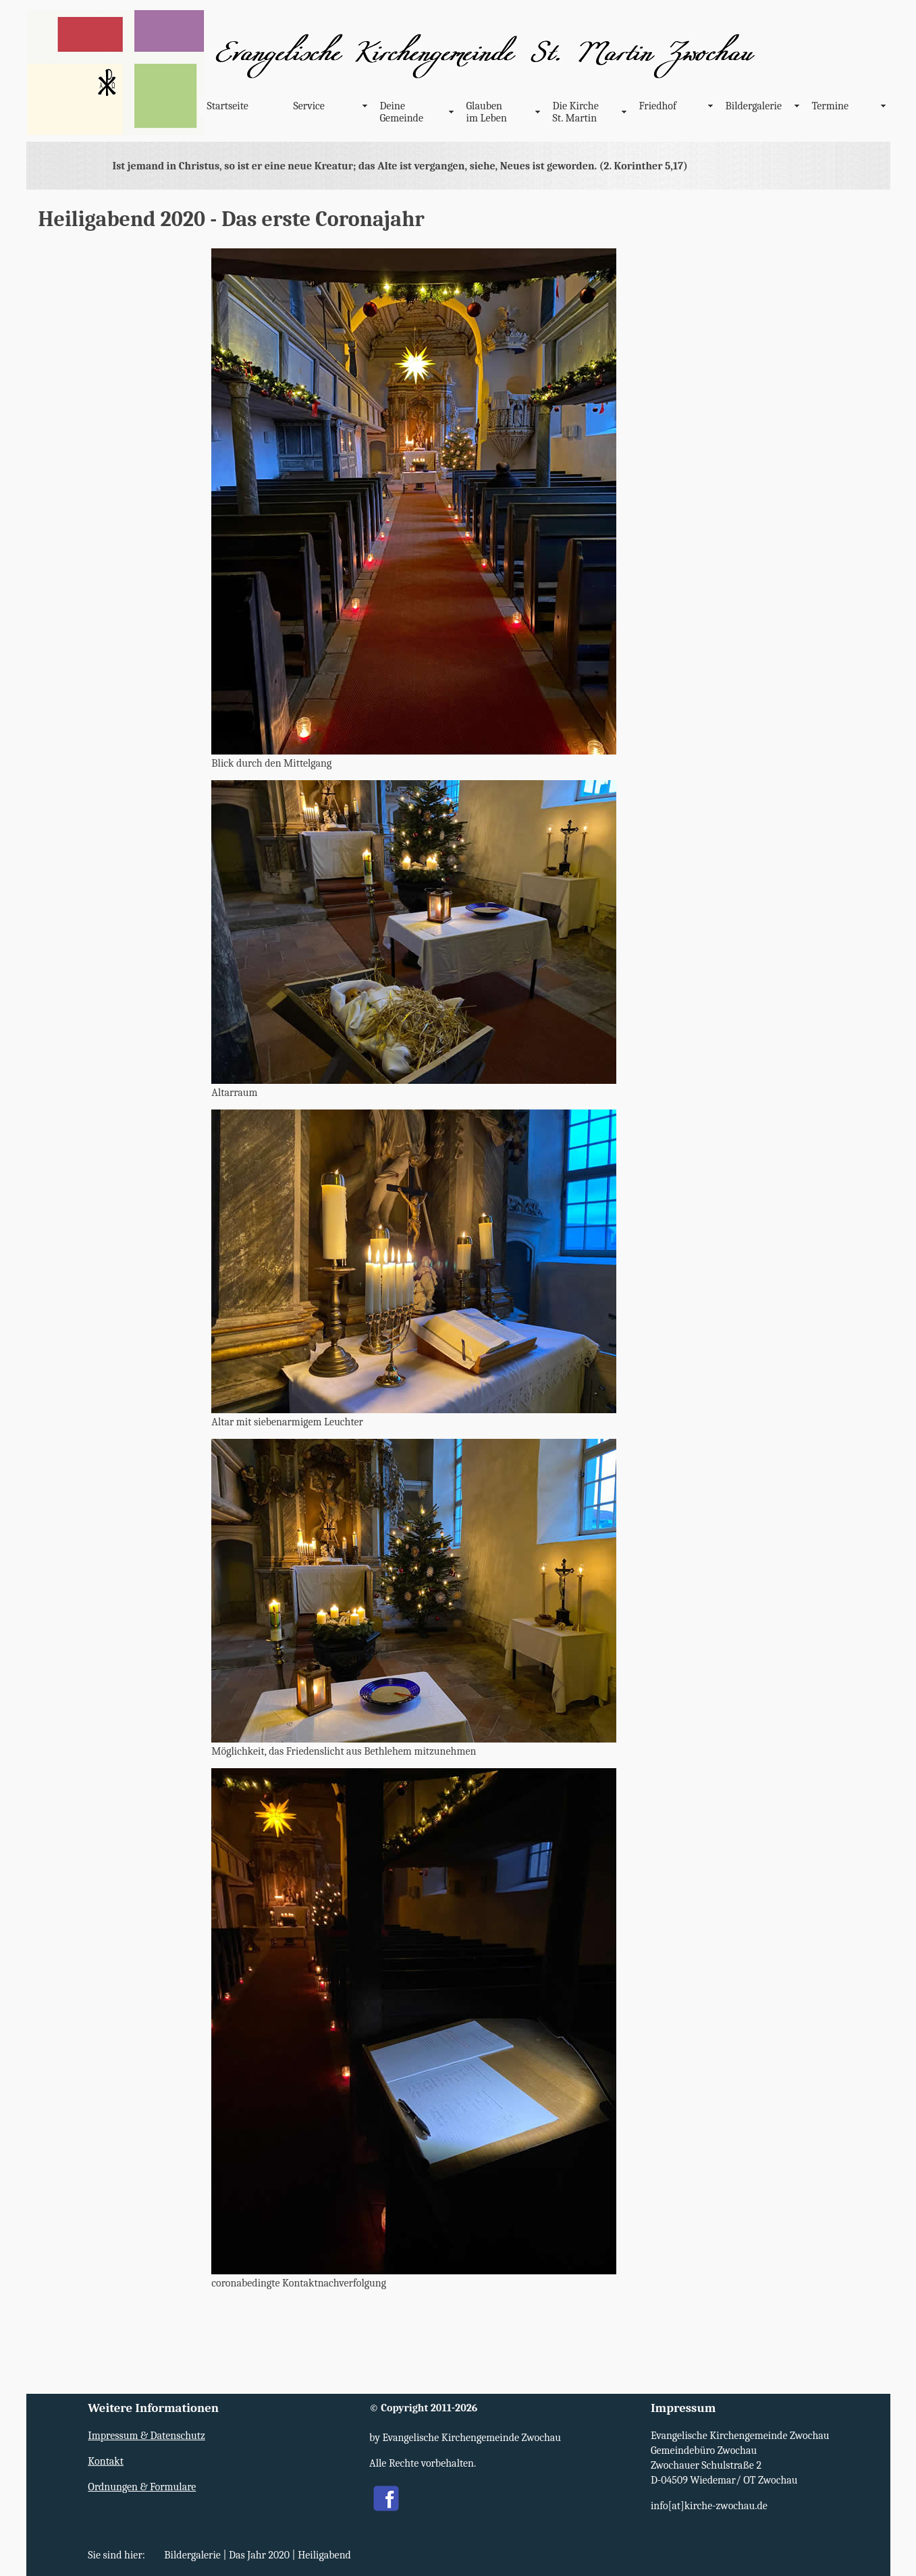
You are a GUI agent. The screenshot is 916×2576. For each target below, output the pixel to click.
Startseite (227, 106)
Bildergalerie (754, 106)
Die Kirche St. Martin (576, 112)
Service (309, 106)
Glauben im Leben (486, 112)
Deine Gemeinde (401, 112)
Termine (830, 106)
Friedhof (658, 106)
